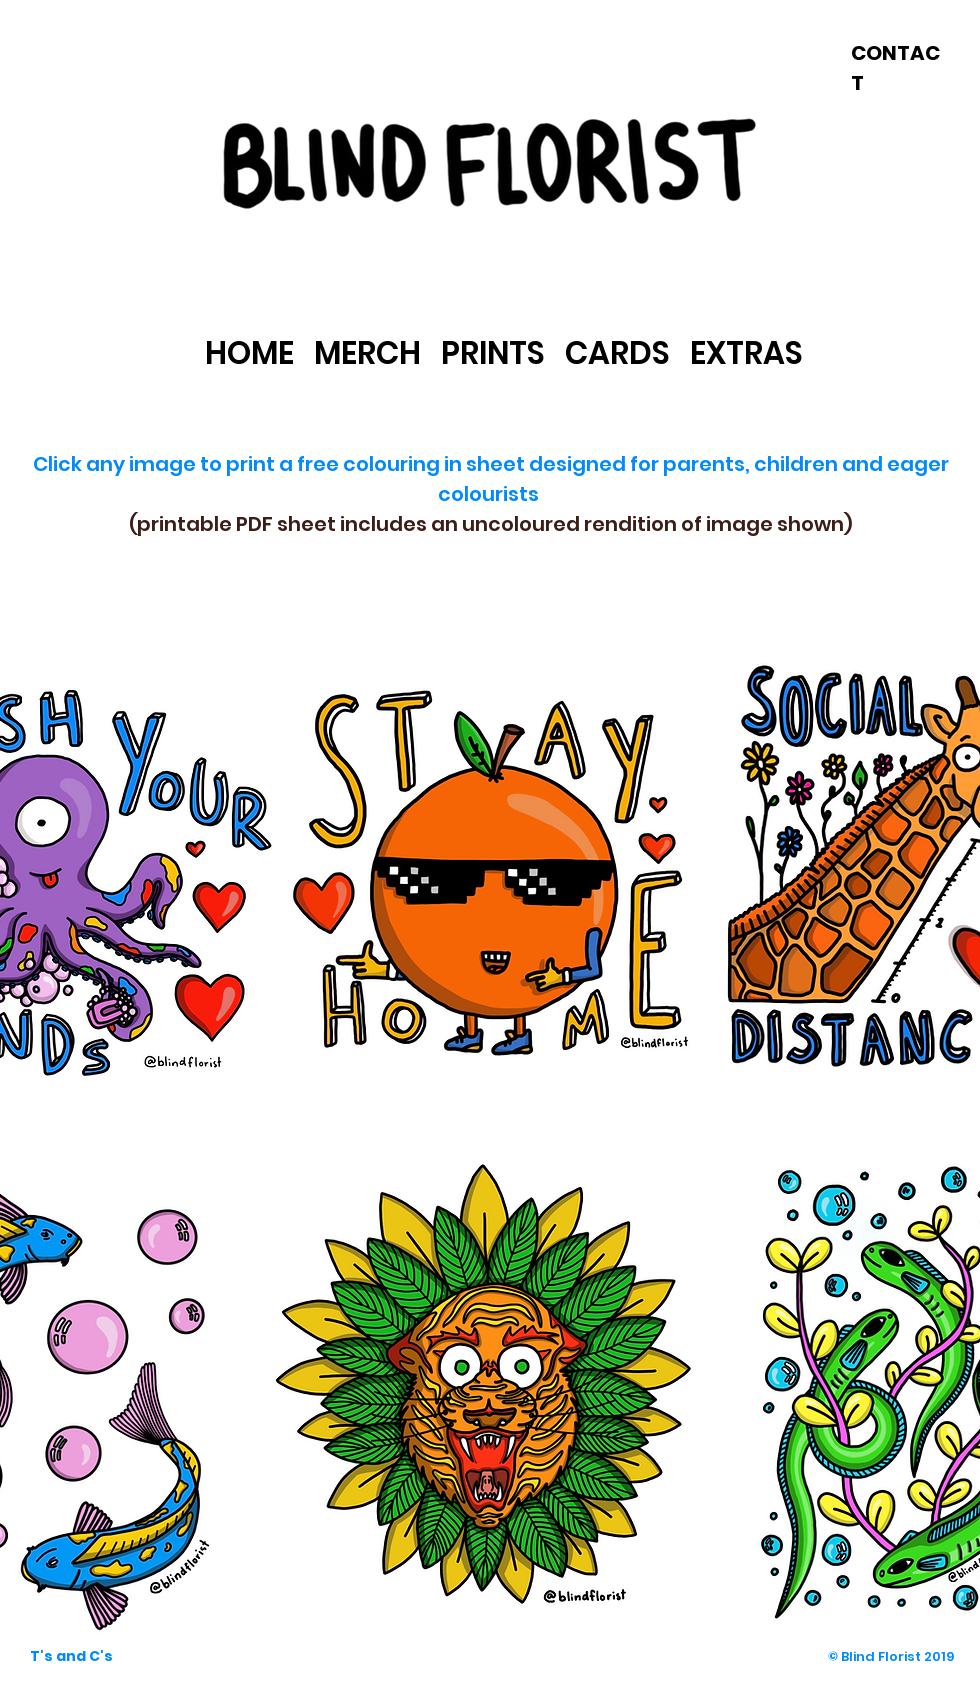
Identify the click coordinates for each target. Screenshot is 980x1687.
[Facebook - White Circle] (956, 262)
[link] (491, 264)
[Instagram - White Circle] (956, 297)
